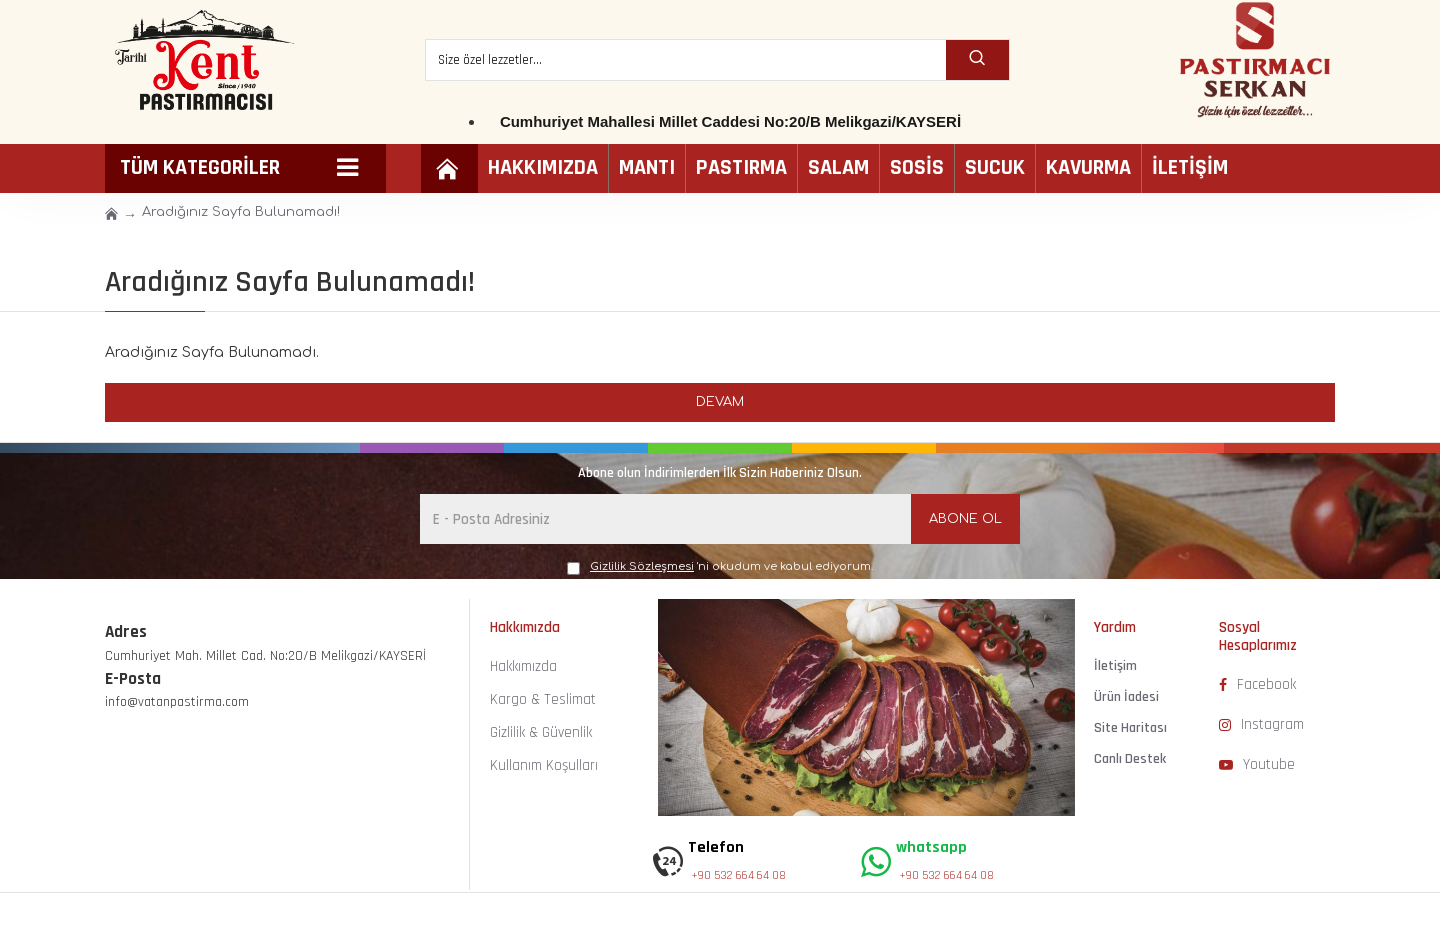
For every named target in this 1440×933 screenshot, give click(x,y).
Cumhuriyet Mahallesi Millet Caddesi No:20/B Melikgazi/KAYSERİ (730, 121)
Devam (720, 402)
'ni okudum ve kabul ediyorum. (720, 567)
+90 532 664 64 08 (738, 875)
